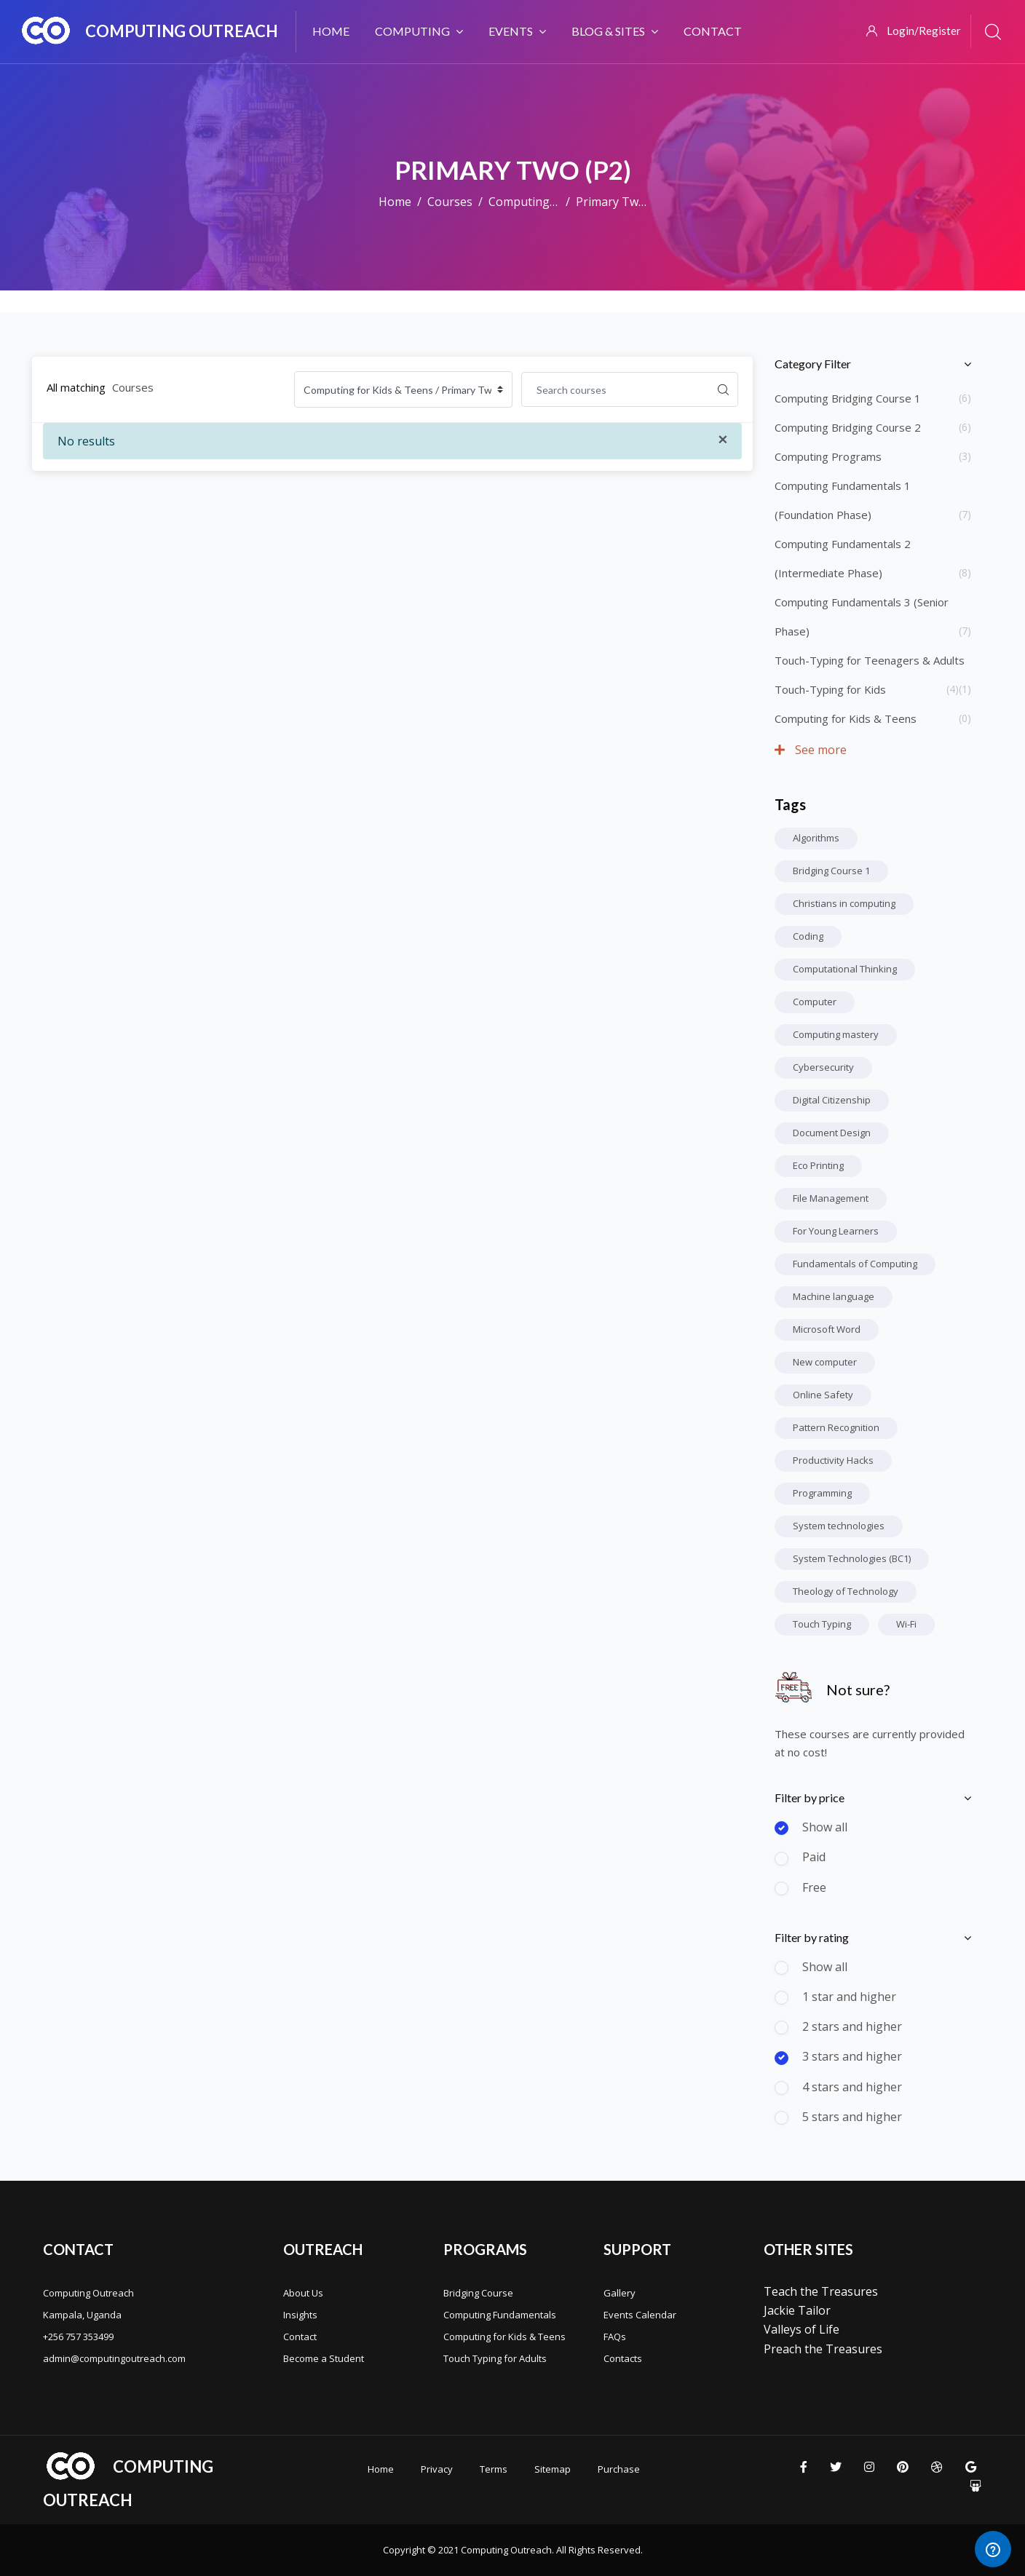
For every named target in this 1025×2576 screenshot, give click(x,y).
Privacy (437, 2469)
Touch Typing (822, 1623)
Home (395, 202)
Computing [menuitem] (419, 31)
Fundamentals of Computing (855, 1263)
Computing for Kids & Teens (846, 718)
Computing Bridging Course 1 (848, 398)
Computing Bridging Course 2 (848, 427)
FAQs (614, 2336)
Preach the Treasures (823, 2349)
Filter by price (809, 1797)
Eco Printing (818, 1165)
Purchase (619, 2469)
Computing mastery (836, 1034)
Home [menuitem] (330, 31)
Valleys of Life (801, 2329)
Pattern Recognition (836, 1427)
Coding (808, 936)
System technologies (838, 1525)
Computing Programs (828, 456)
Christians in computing (844, 903)
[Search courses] (615, 389)
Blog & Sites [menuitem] (614, 31)
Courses (449, 202)
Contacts (622, 2358)
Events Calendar (639, 2314)
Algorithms (816, 837)
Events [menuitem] (517, 31)
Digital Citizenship (832, 1099)
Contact (300, 2336)
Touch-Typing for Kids (830, 689)
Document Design (832, 1132)
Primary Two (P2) (623, 202)
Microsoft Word (826, 1329)
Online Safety (823, 1394)
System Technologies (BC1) (852, 1558)
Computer (814, 1001)
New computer (825, 1361)
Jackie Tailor (797, 2310)
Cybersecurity (823, 1067)
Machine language (833, 1296)
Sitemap (552, 2469)
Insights (300, 2314)
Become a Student (323, 2358)
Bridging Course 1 (831, 870)
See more (811, 750)
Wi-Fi (906, 1623)
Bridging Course (478, 2292)
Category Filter (813, 363)
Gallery (619, 2292)
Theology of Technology (845, 1591)
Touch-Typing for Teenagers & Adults (870, 660)
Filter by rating (812, 1937)
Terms (493, 2469)
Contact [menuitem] (713, 31)
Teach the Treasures (821, 2291)
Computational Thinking (845, 968)
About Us (303, 2292)
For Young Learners (836, 1230)
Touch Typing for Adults (495, 2358)
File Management (830, 1198)
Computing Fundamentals (499, 2314)
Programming (822, 1492)
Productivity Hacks (833, 1460)
